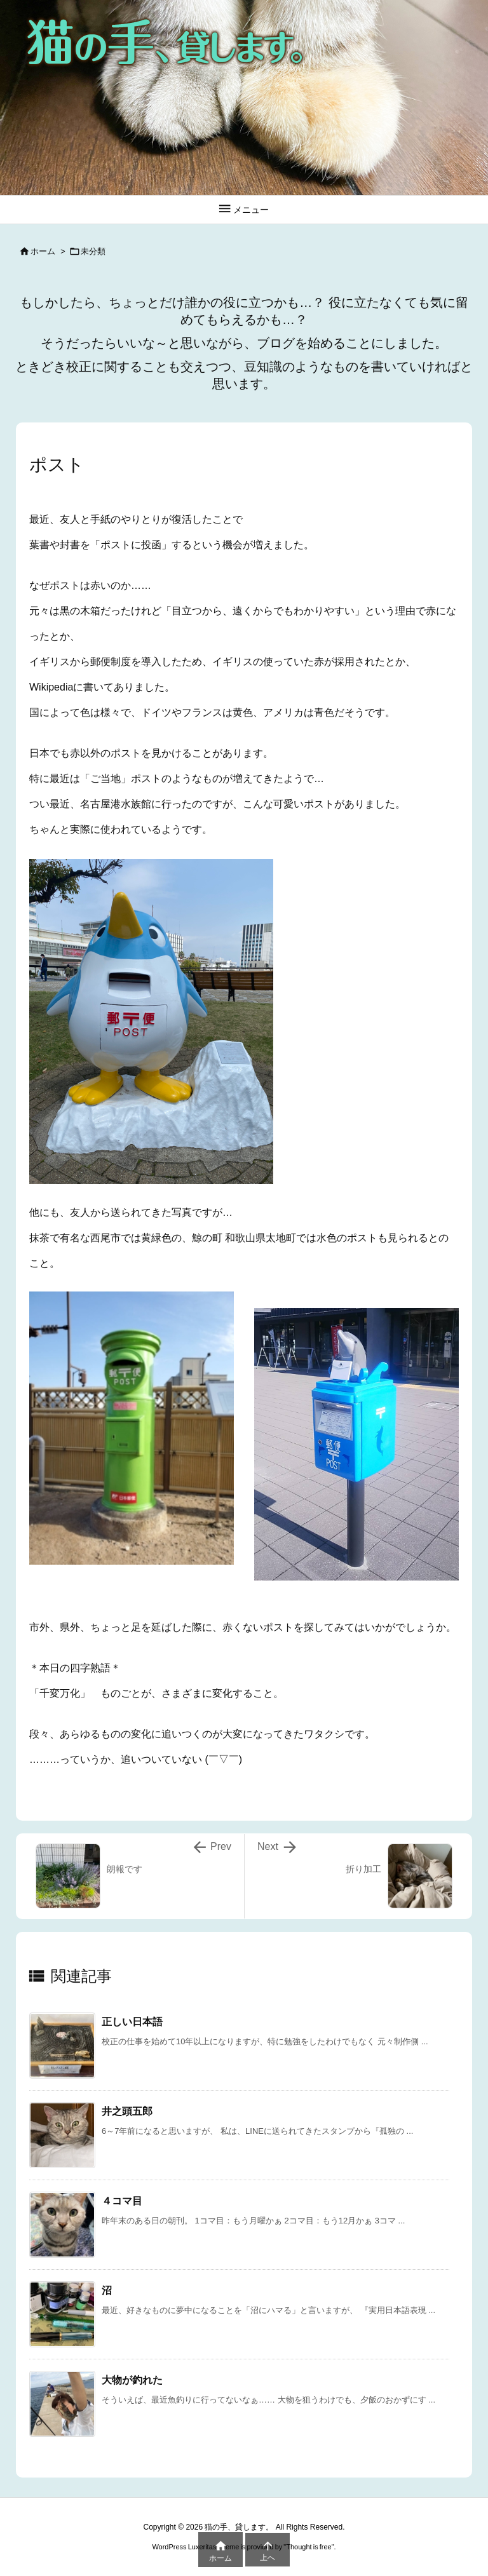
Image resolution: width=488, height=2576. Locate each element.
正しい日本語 (132, 2021)
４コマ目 (122, 2200)
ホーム (42, 251)
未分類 (93, 251)
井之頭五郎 (127, 2111)
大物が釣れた (132, 2380)
